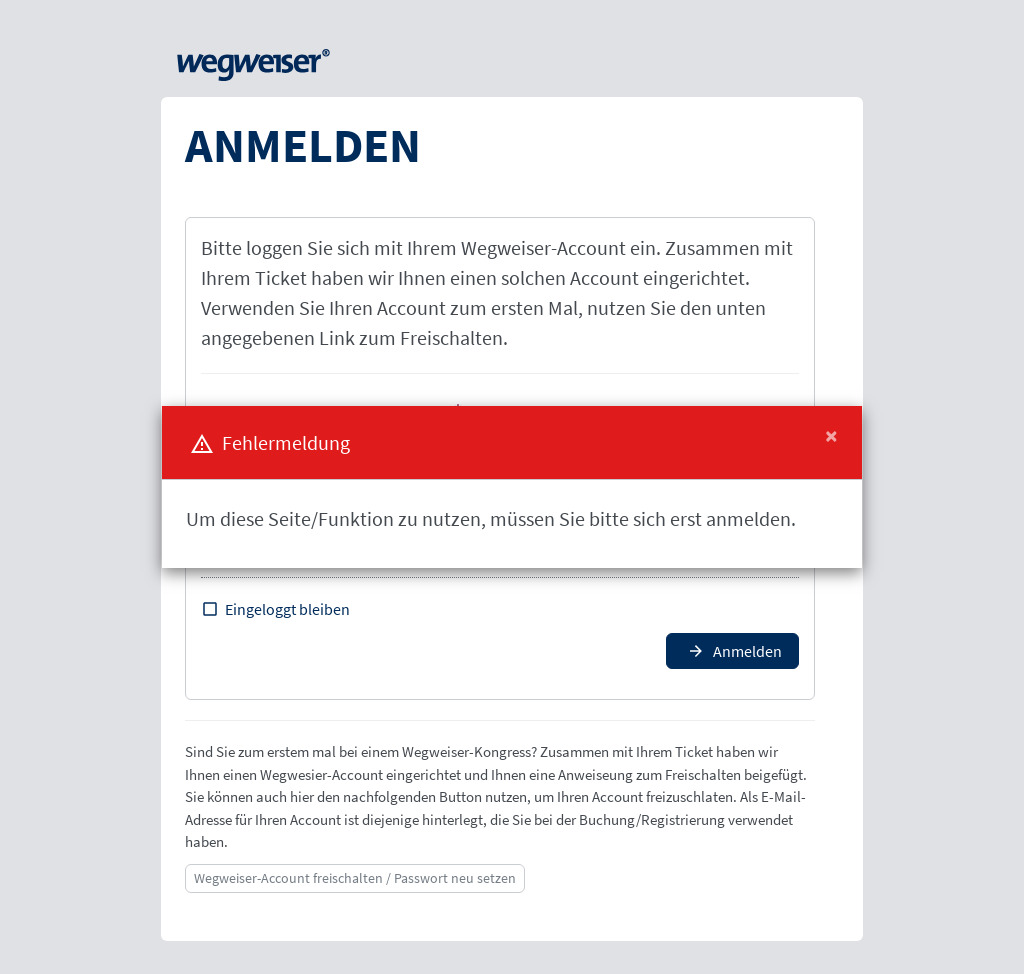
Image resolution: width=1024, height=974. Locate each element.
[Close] (831, 436)
